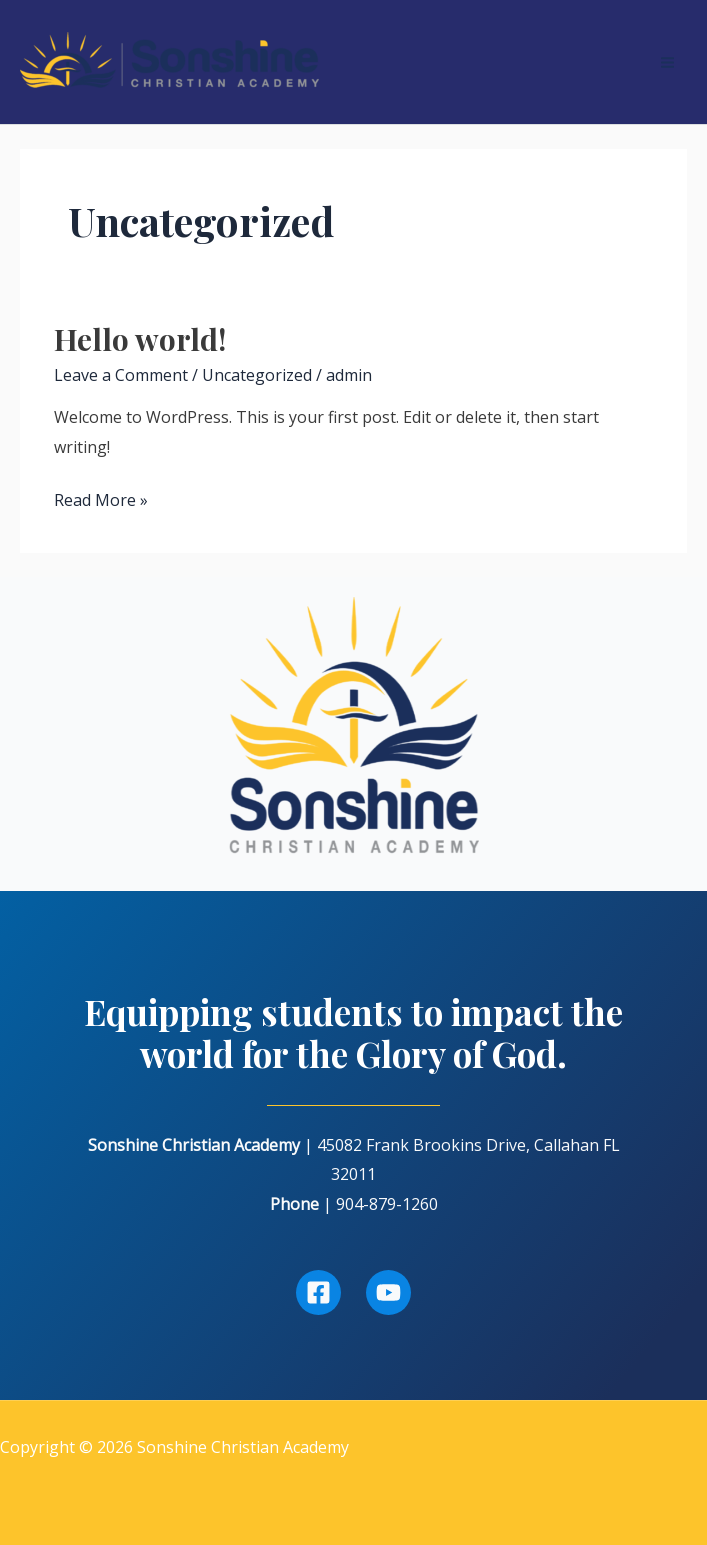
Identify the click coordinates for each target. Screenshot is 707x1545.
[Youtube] (388, 1292)
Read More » (101, 501)
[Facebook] (318, 1292)
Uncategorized (257, 375)
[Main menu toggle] (667, 62)
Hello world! (140, 339)
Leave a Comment (121, 375)
